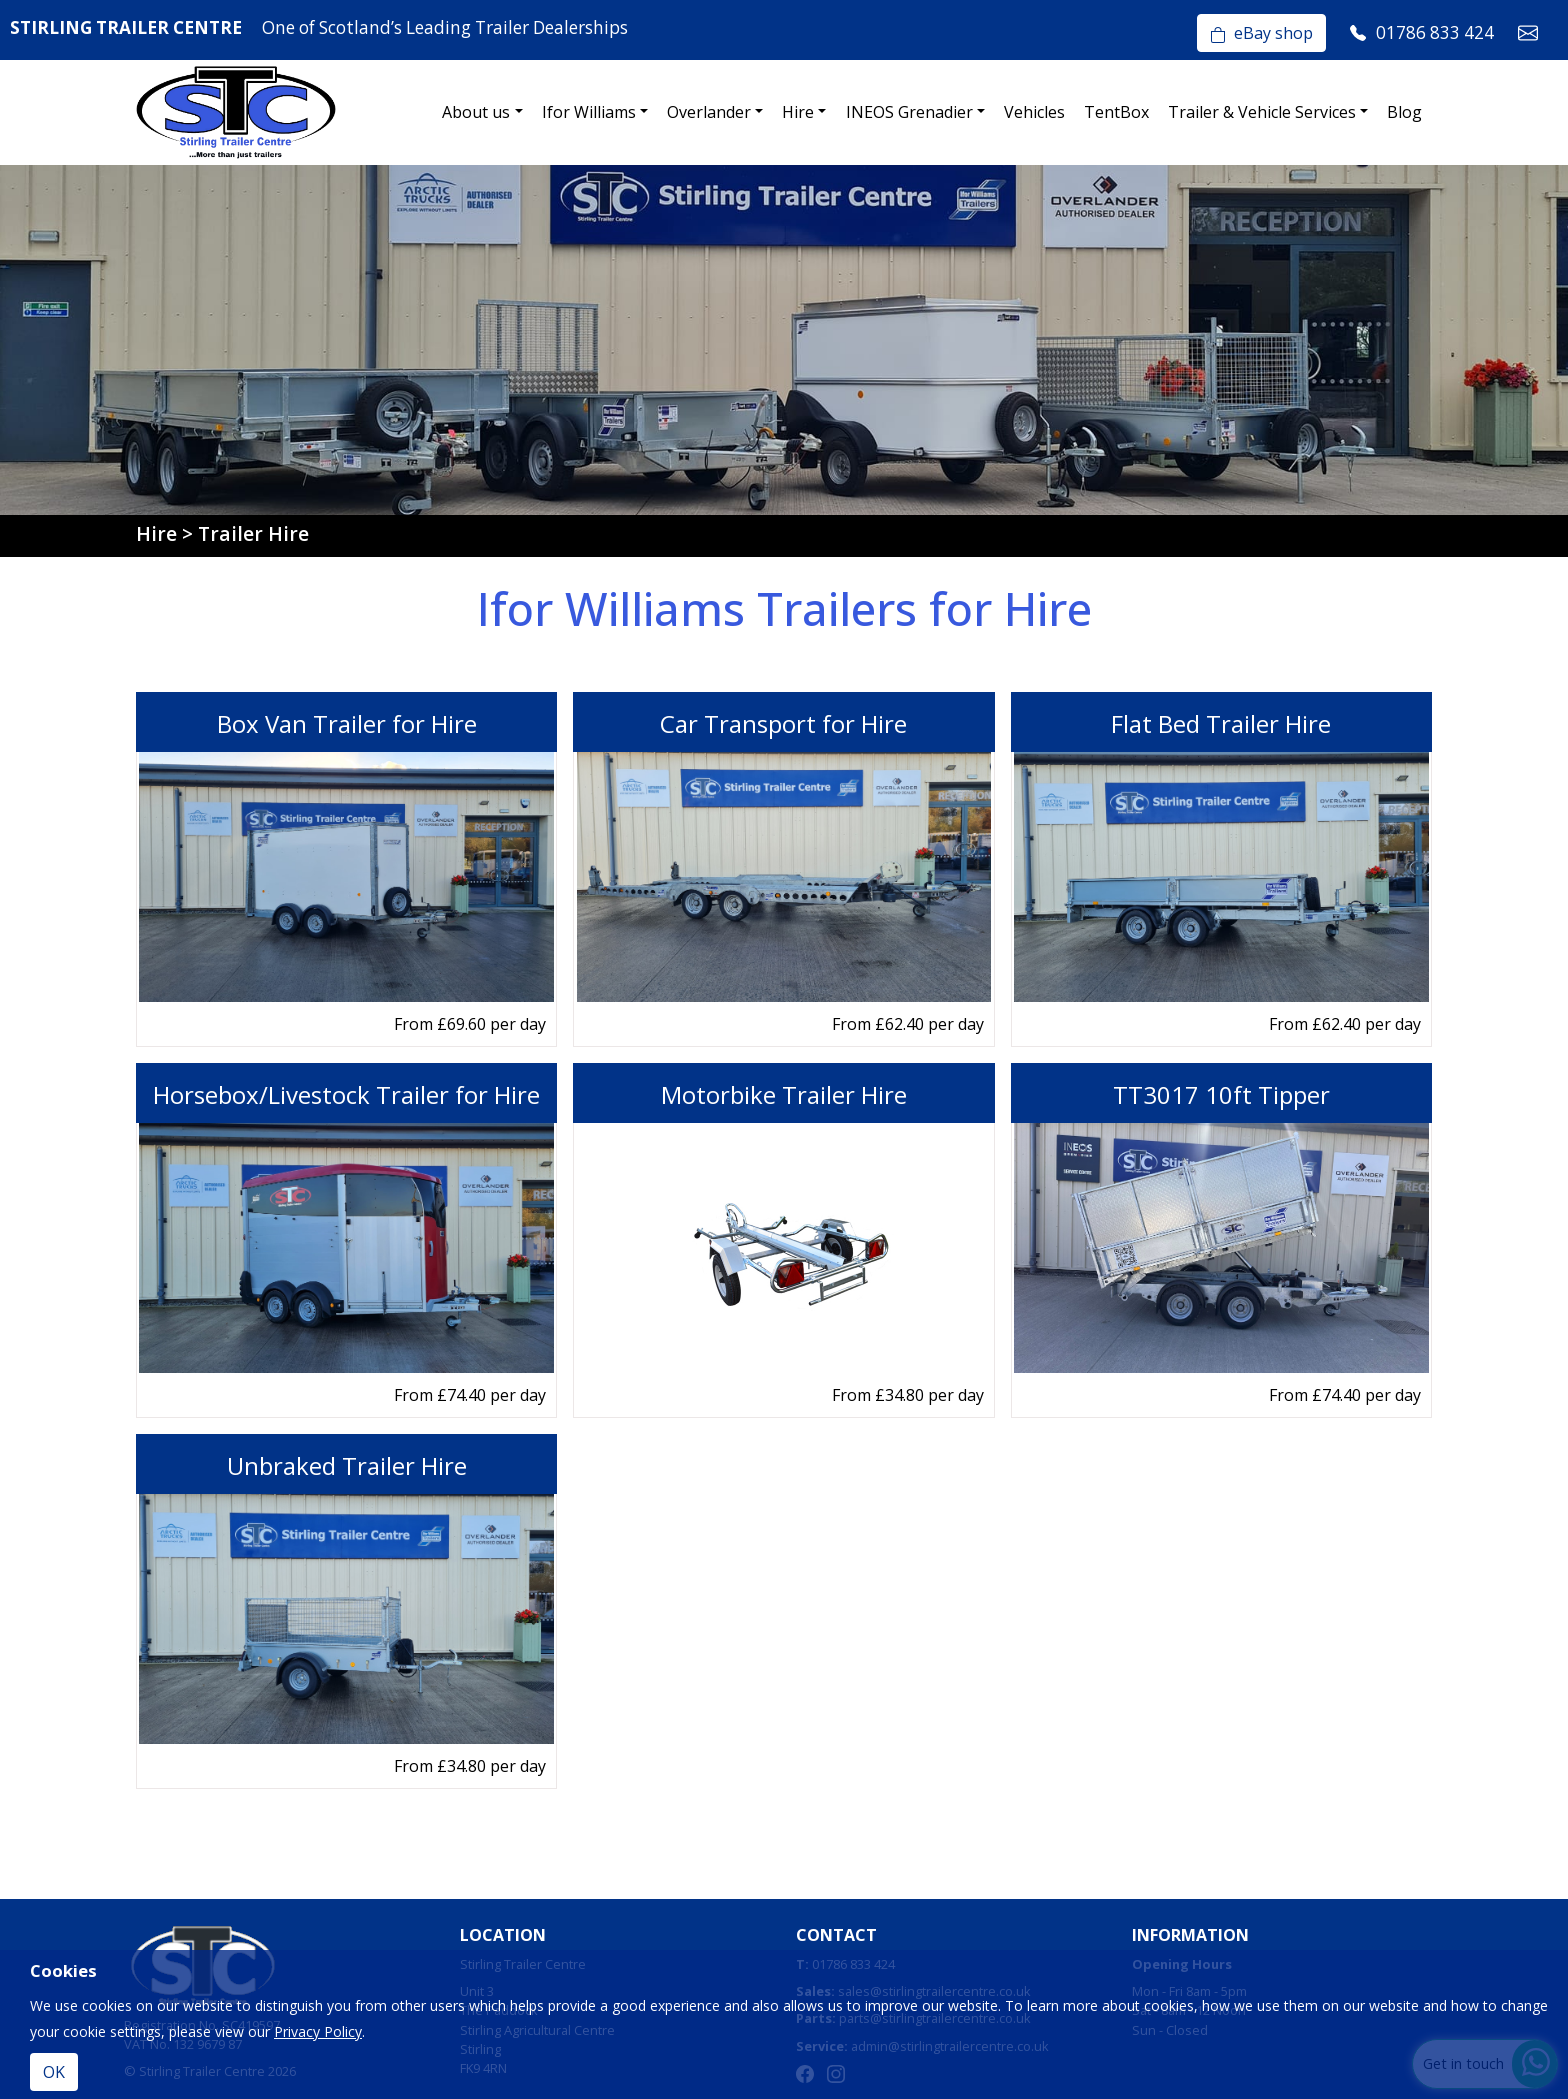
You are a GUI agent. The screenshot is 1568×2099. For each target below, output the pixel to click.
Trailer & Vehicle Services (1262, 112)
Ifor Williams (589, 112)
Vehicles (1034, 112)
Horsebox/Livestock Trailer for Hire (346, 1094)
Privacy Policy (318, 2031)
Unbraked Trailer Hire (347, 1465)
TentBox (1116, 112)
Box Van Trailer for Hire (347, 723)
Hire (798, 112)
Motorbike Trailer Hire (784, 1094)
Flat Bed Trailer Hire (1221, 723)
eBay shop (1261, 33)
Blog (1404, 112)
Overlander (709, 112)
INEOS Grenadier (909, 112)
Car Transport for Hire (783, 723)
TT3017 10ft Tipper (1221, 1094)
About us (476, 112)
